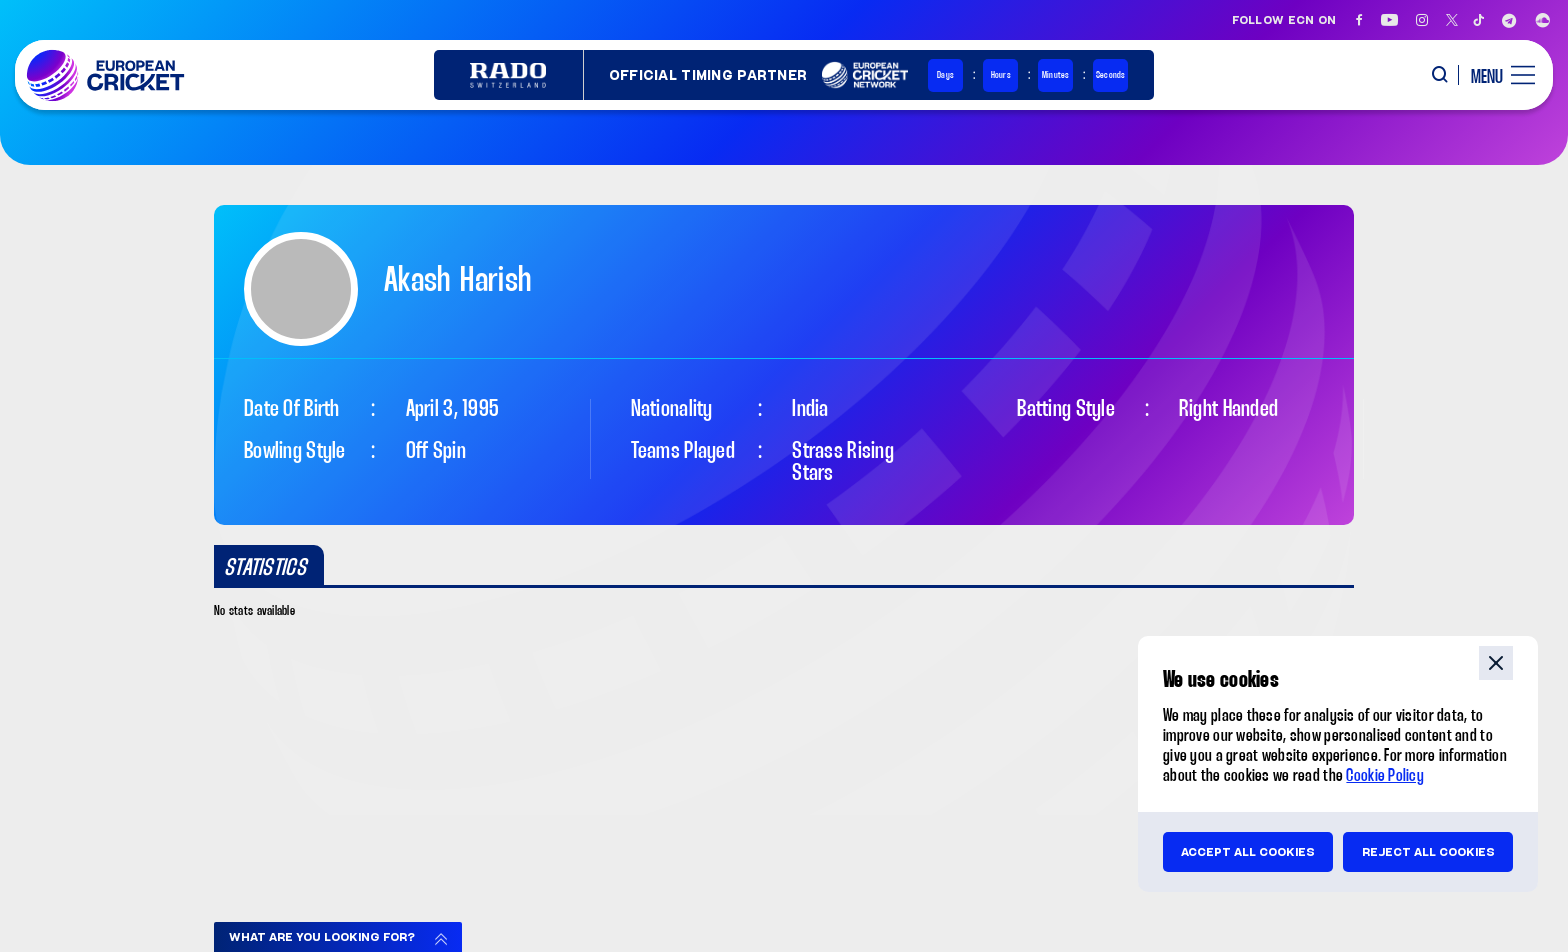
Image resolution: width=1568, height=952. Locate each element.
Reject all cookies (1428, 852)
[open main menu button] (1495, 75)
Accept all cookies (1248, 852)
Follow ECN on (1284, 20)
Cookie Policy (1385, 776)
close (1496, 663)
